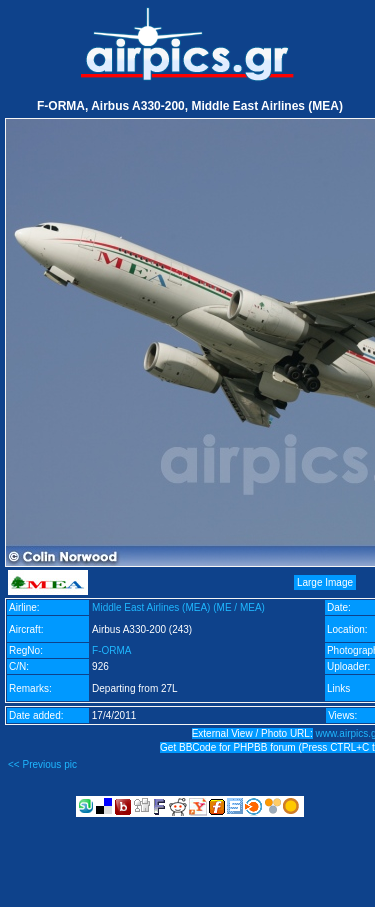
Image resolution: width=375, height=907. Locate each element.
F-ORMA (111, 650)
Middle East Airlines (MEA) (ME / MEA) (178, 607)
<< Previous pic (42, 764)
